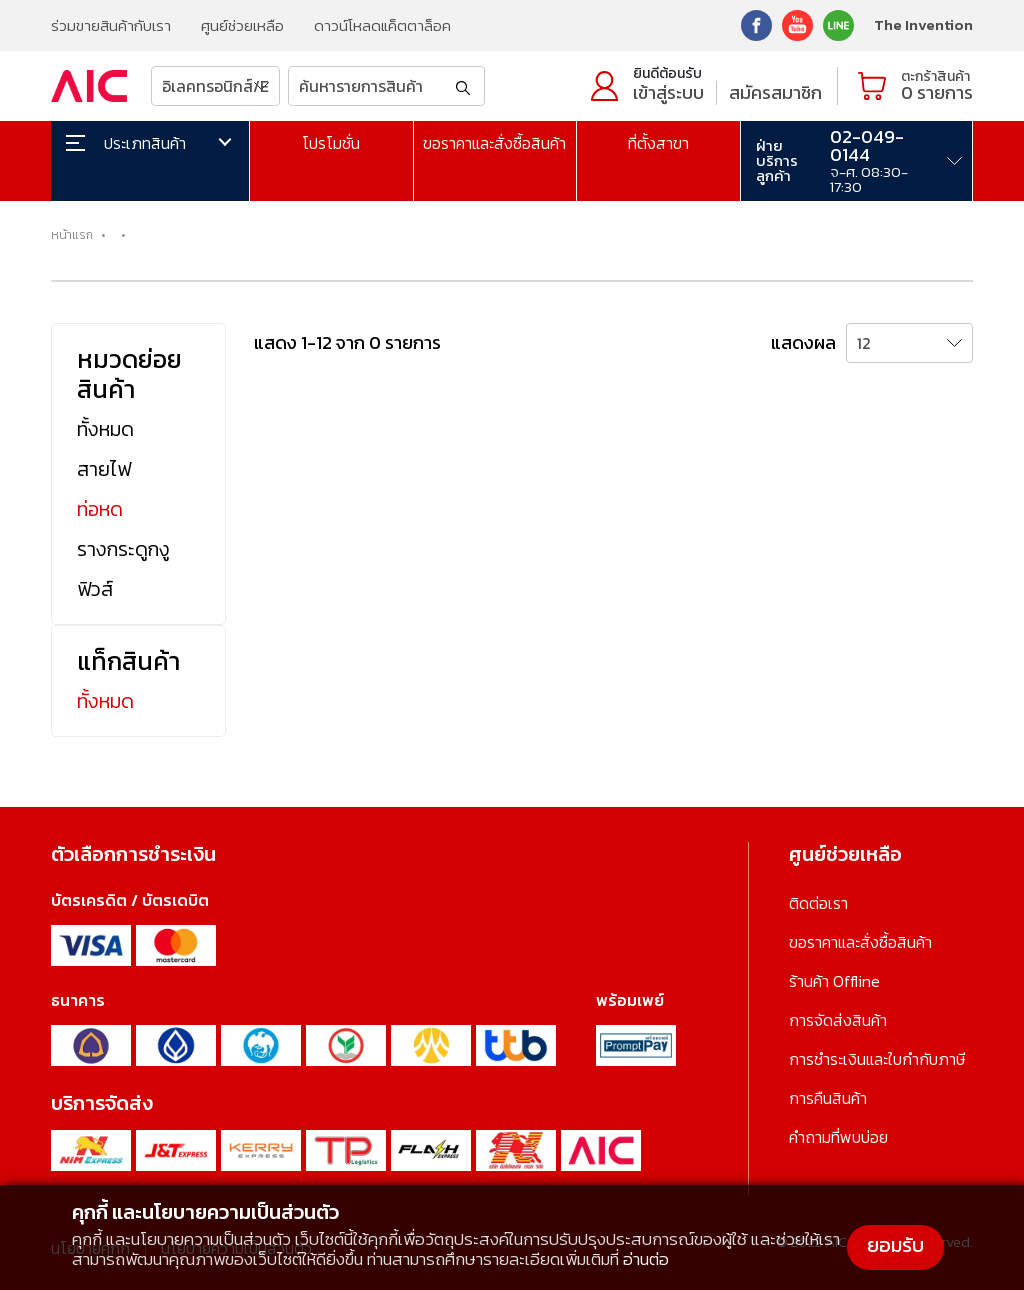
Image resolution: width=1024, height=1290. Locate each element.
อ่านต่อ (646, 1259)
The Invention (923, 24)
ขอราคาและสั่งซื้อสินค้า (494, 143)
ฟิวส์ (95, 589)
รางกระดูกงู (123, 549)
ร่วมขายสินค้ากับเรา (111, 25)
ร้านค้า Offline (834, 981)
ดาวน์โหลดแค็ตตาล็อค (382, 25)
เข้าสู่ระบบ (668, 92)
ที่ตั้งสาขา (658, 143)
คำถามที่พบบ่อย (838, 1137)
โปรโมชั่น (331, 143)
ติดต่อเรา (818, 903)
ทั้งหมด (105, 429)
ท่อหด (100, 509)
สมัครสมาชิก (775, 92)
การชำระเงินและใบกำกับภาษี (877, 1059)
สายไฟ (104, 469)
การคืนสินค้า (828, 1098)
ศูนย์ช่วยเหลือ (242, 25)
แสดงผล (803, 342)
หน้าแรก (72, 235)
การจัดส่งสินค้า (838, 1020)
